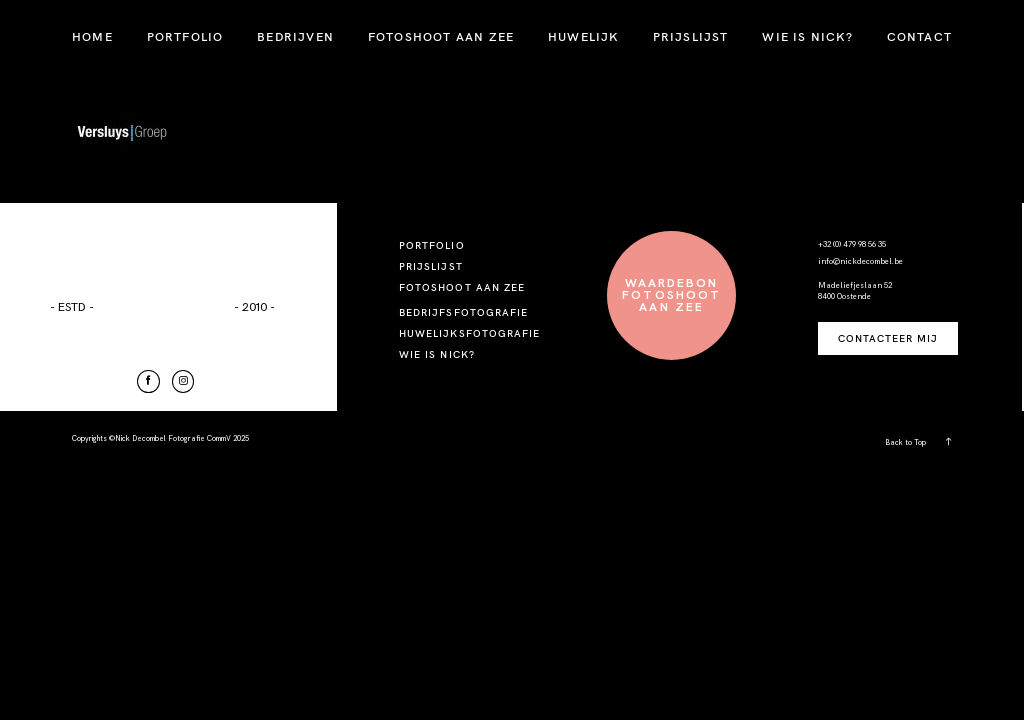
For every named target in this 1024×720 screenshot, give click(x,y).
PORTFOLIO (185, 36)
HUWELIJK (583, 36)
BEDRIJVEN (295, 36)
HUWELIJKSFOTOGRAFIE (469, 333)
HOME (92, 36)
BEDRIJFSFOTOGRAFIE (463, 312)
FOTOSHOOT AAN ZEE (441, 36)
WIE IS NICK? (807, 36)
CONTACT (919, 36)
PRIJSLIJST (691, 36)
